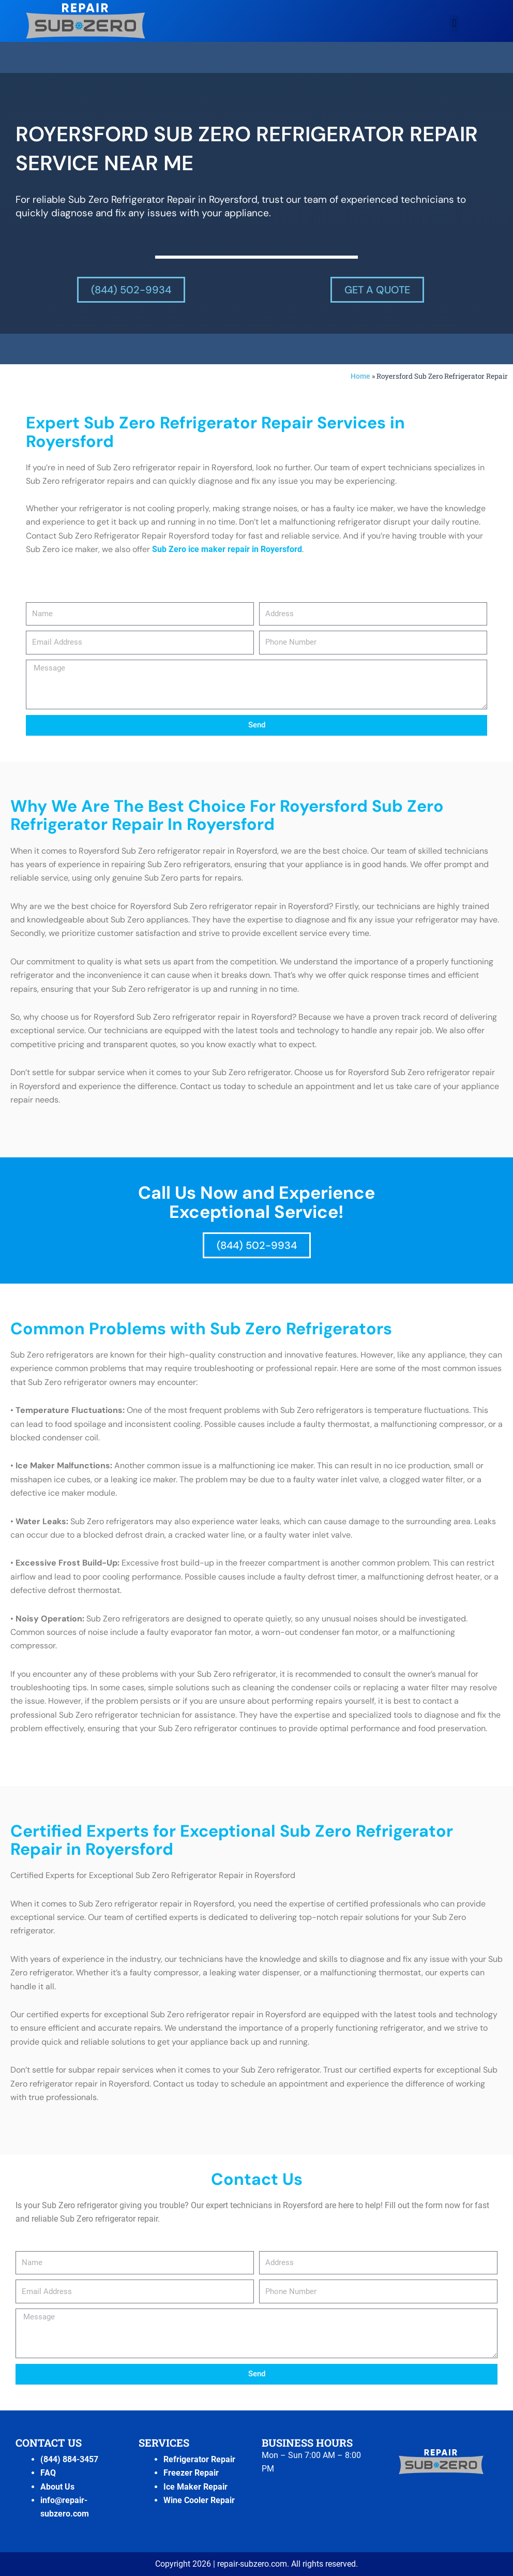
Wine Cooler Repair (199, 2500)
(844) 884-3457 (69, 2459)
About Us (57, 2487)
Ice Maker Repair (195, 2487)
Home (360, 376)
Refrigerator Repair (199, 2459)
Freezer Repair (191, 2473)
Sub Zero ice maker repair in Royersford (227, 549)
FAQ (48, 2473)
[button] (454, 23)
